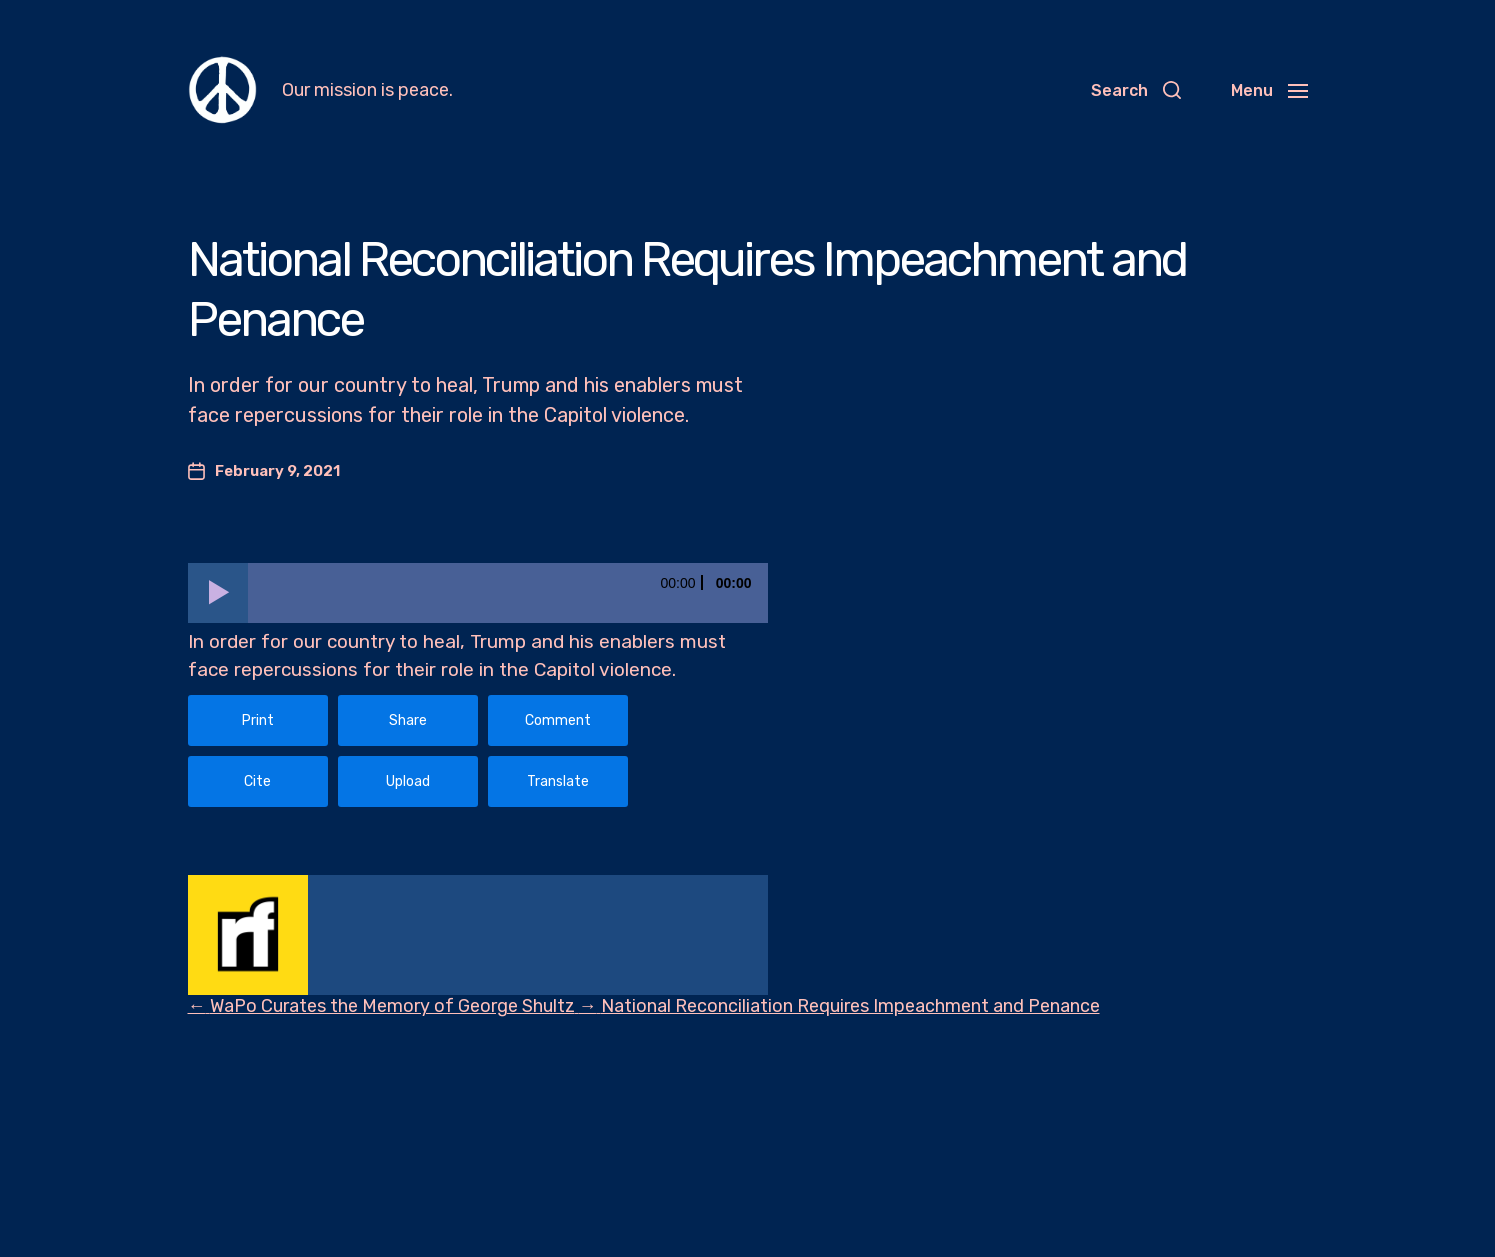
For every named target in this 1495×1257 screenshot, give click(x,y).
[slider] (508, 593)
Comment (558, 720)
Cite (257, 781)
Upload (408, 781)
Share (408, 720)
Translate (558, 781)
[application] (478, 593)
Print (258, 720)
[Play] (218, 593)
